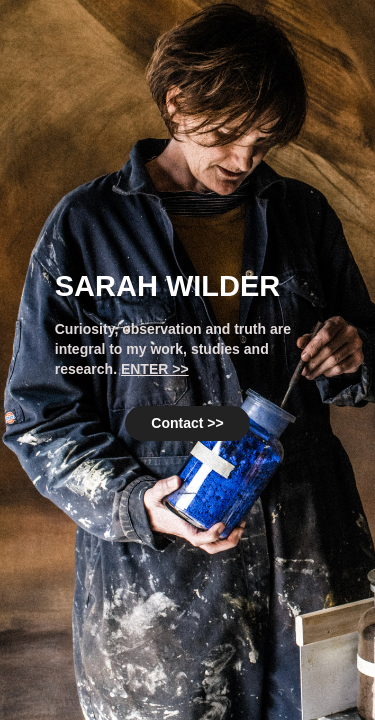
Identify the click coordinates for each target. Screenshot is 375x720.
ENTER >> (155, 369)
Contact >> (187, 423)
